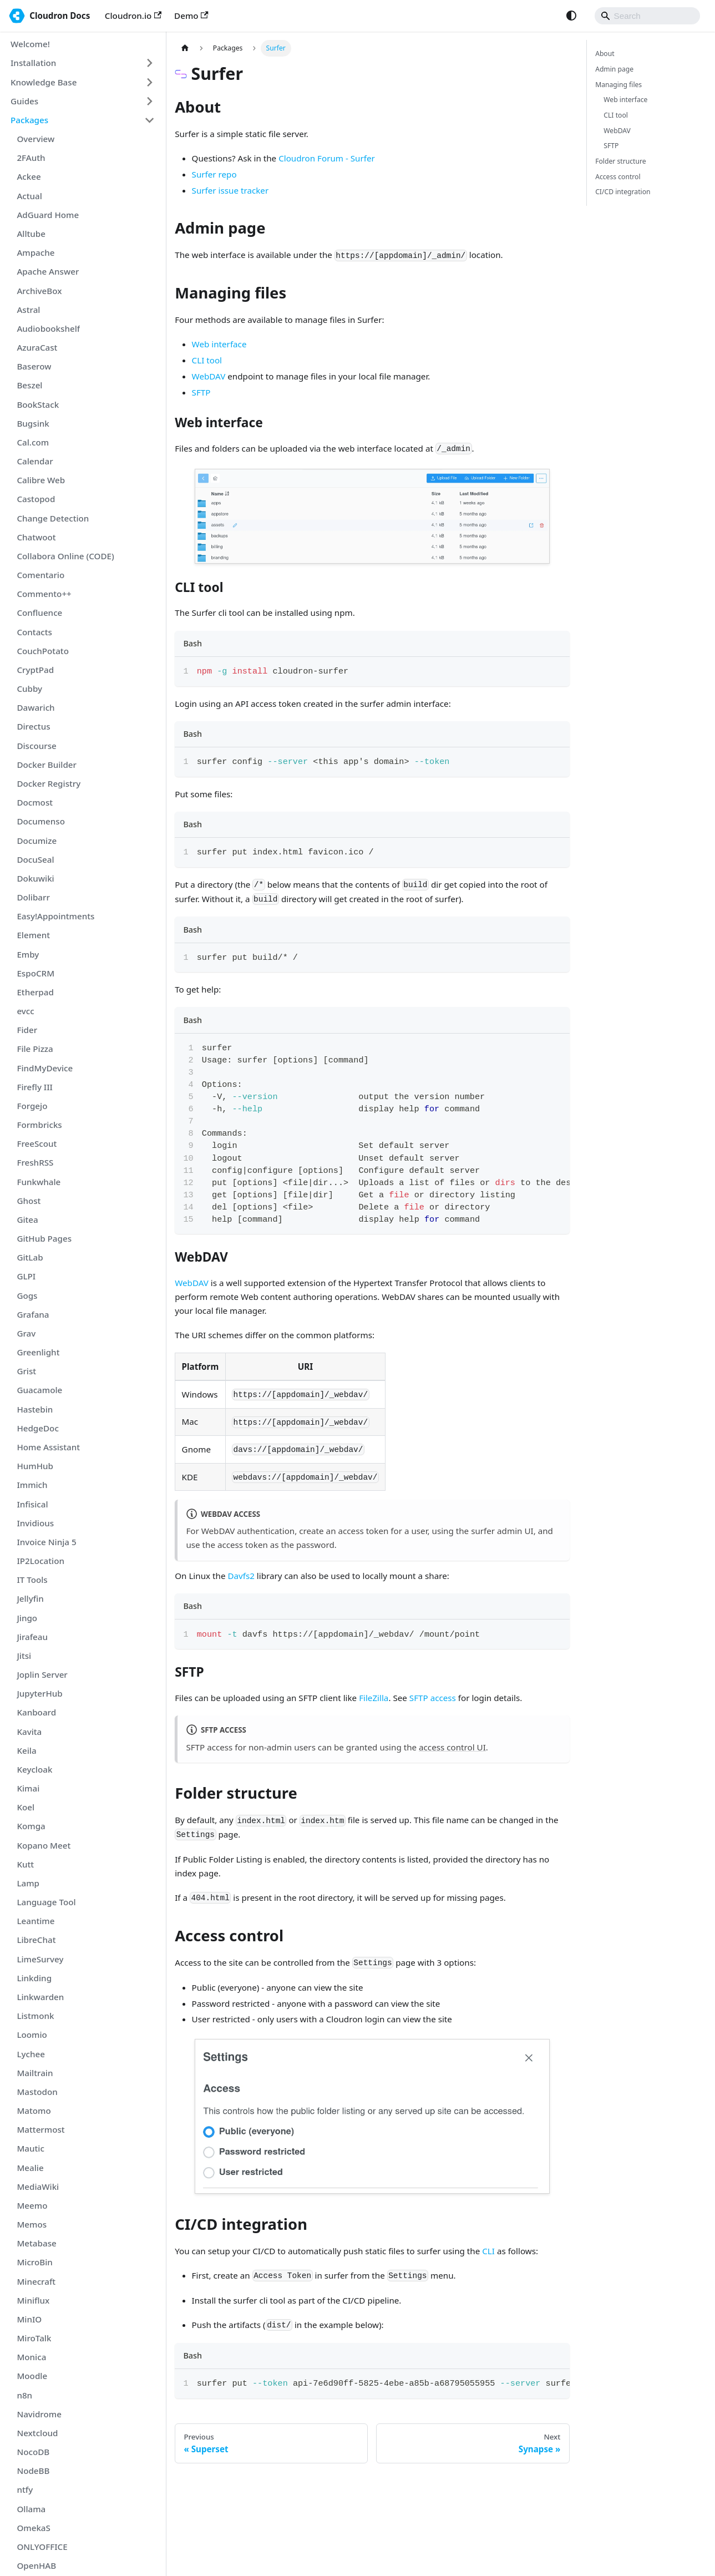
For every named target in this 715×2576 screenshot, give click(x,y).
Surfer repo (214, 174)
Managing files (618, 84)
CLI (488, 2250)
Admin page (614, 69)
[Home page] (185, 48)
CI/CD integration (622, 191)
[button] (82, 63)
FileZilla (373, 1697)
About (605, 53)
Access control (617, 176)
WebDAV (209, 376)
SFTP (201, 392)
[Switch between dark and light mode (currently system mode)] (571, 15)
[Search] (647, 15)
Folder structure (620, 161)
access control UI (452, 1747)
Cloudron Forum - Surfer (326, 158)
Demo (191, 15)
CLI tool (207, 360)
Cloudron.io (133, 15)
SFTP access (432, 1697)
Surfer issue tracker (230, 190)
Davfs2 (241, 1575)
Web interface (219, 344)
